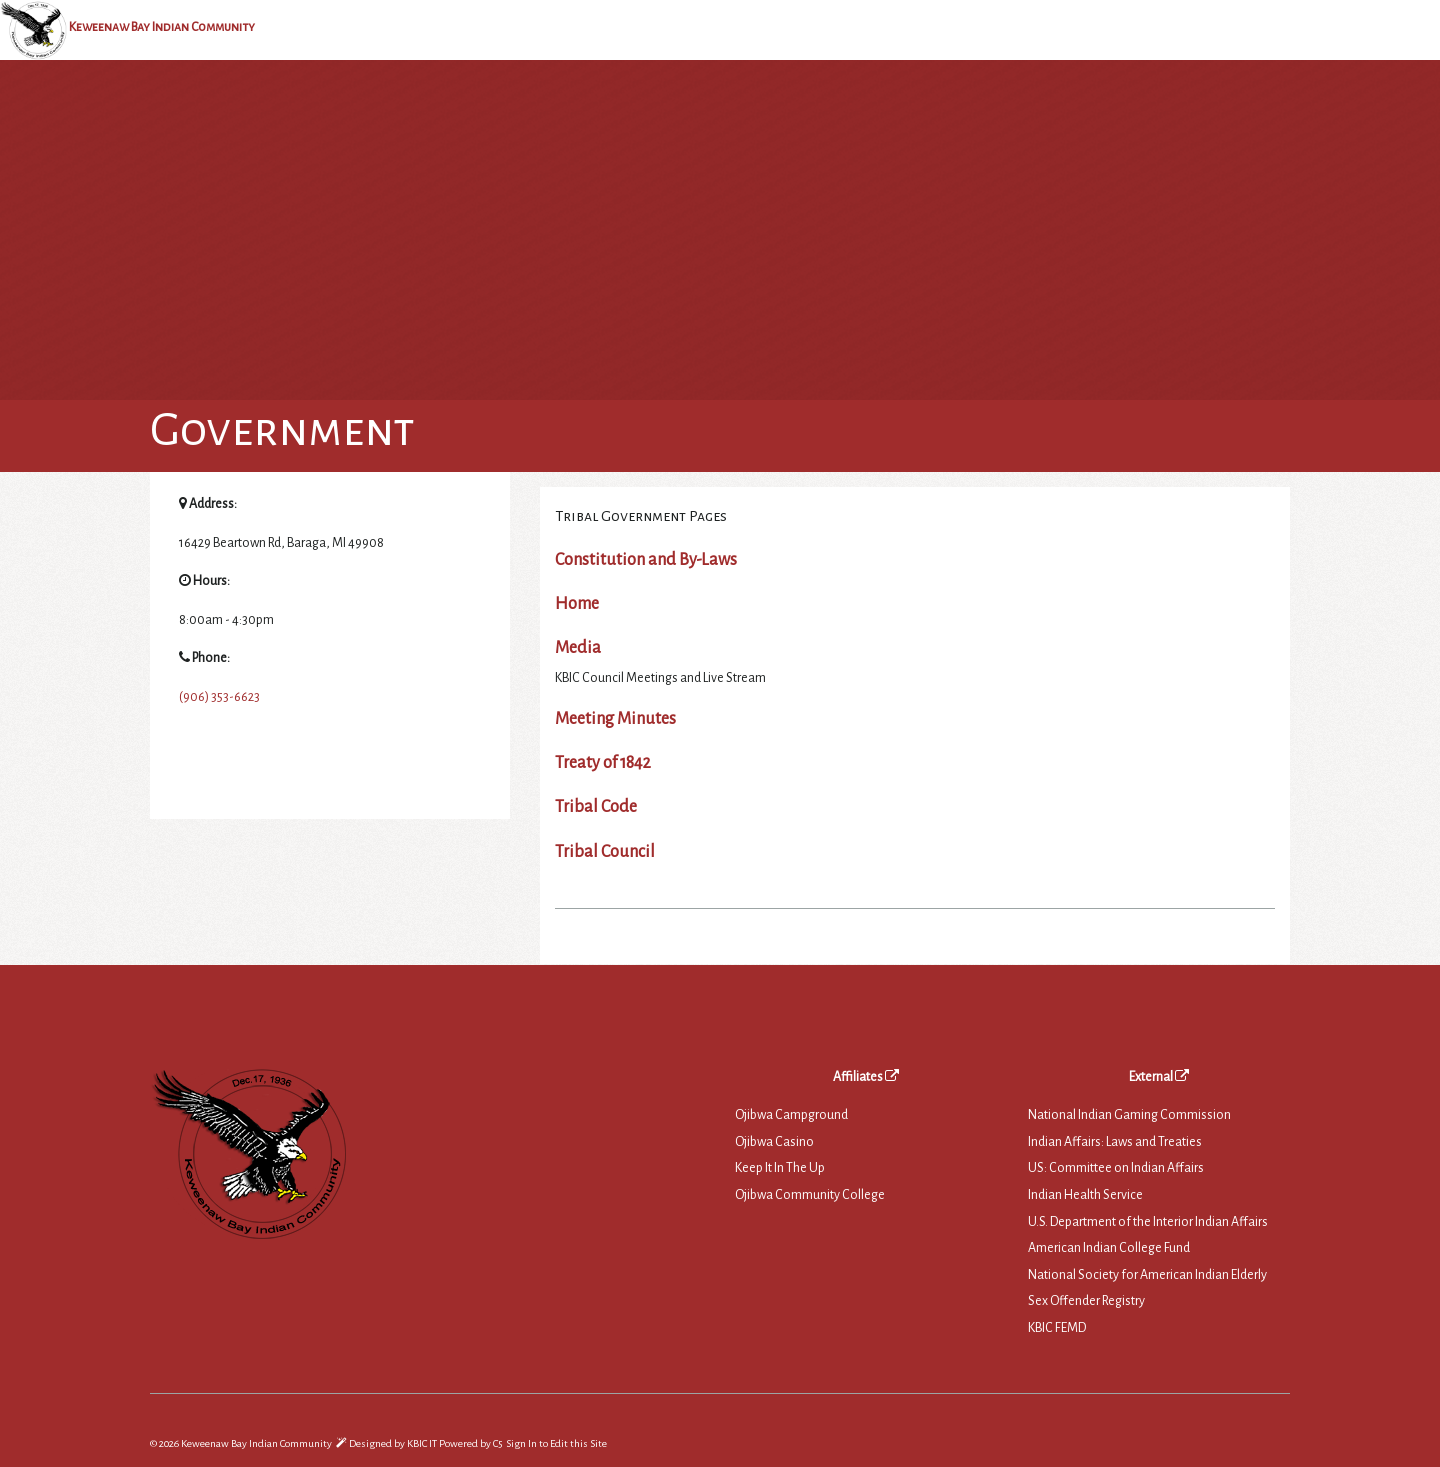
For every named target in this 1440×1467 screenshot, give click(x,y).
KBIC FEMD (1057, 1328)
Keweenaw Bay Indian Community (162, 27)
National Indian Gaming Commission (1129, 1115)
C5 (497, 1443)
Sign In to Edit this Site (555, 1443)
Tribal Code (596, 807)
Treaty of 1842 (603, 763)
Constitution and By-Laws (646, 560)
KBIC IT (422, 1443)
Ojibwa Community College (810, 1195)
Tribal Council (605, 852)
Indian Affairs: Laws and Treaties (1115, 1142)
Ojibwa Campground (791, 1115)
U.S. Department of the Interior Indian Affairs (1148, 1222)
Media (578, 648)
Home (577, 604)
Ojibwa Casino (774, 1142)
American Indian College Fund (1109, 1248)
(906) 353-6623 (219, 697)
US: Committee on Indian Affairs (1116, 1168)
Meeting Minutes (615, 719)
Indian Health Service (1085, 1195)
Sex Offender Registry (1086, 1301)
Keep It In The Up (780, 1168)
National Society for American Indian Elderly (1147, 1275)
